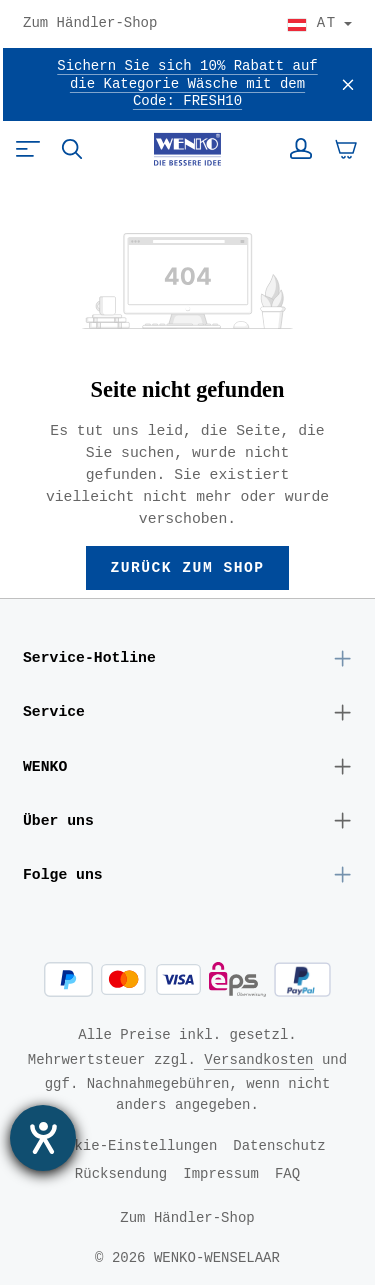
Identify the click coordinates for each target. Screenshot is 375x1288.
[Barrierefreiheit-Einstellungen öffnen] (43, 1138)
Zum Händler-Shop (90, 24)
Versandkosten (258, 1062)
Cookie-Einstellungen (133, 1148)
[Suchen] (72, 149)
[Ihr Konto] (301, 149)
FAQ (287, 1176)
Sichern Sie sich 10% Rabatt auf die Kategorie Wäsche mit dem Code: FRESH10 (187, 84)
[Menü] (28, 149)
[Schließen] (348, 84)
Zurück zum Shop (187, 568)
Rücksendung (121, 1176)
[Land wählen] (319, 24)
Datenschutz (279, 1148)
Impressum (221, 1176)
